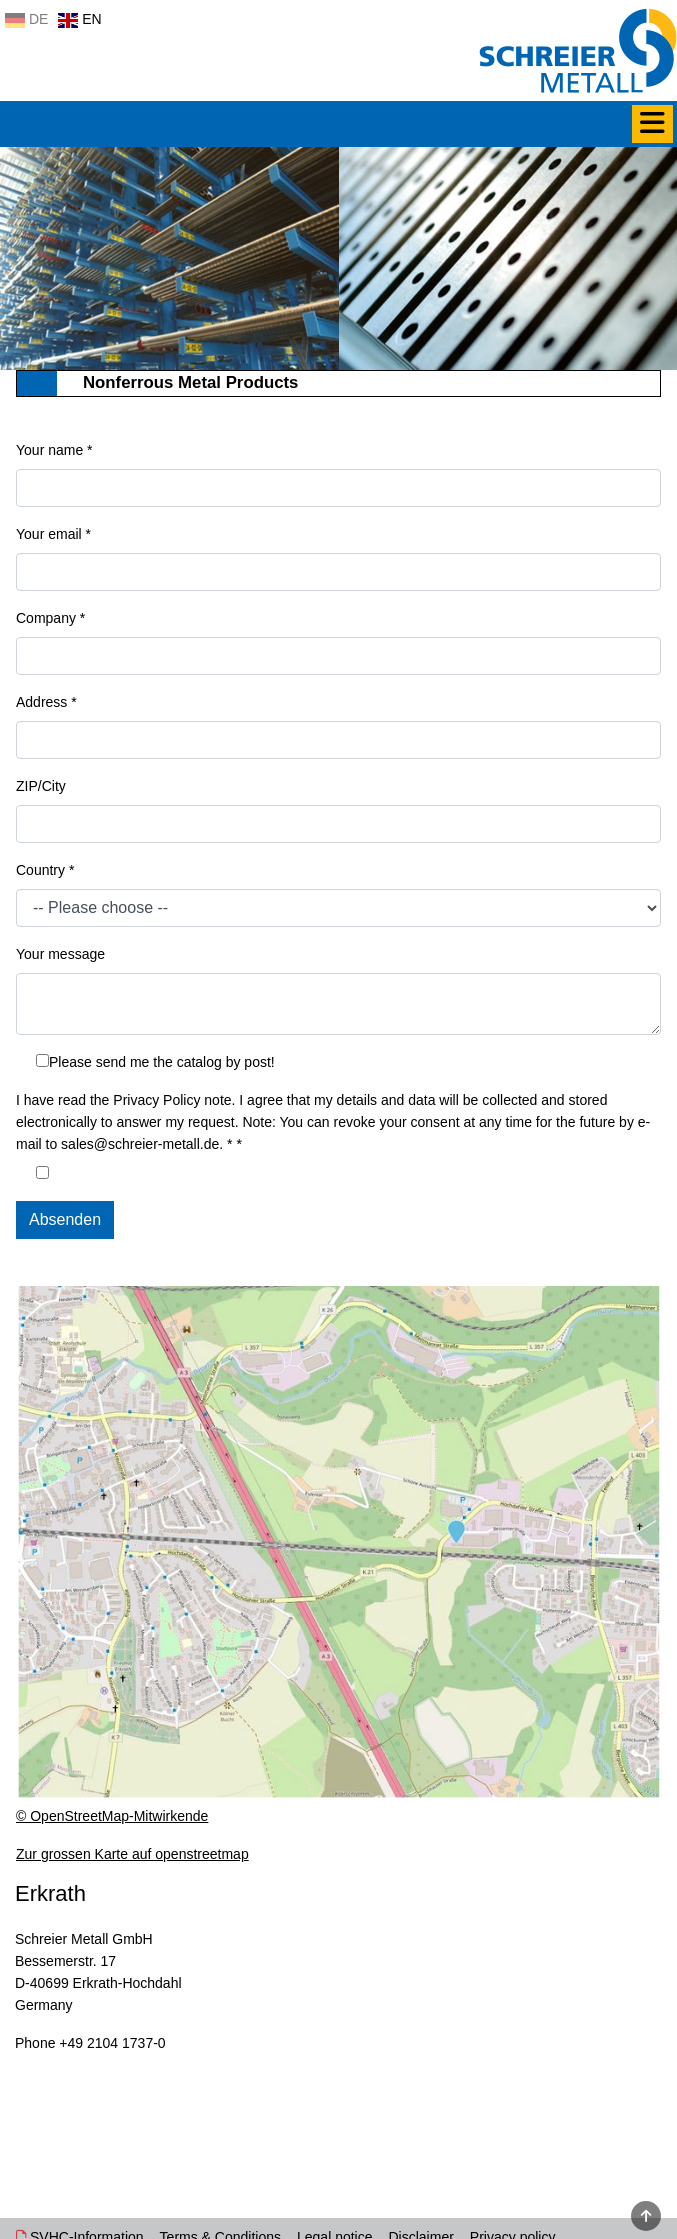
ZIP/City (41, 786)
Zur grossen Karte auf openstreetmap (132, 1854)
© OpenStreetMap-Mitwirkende (112, 1816)
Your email (53, 534)
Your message (60, 954)
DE (26, 19)
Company (50, 618)
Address (46, 702)
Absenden (65, 1219)
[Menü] (652, 124)
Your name (54, 450)
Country (45, 870)
